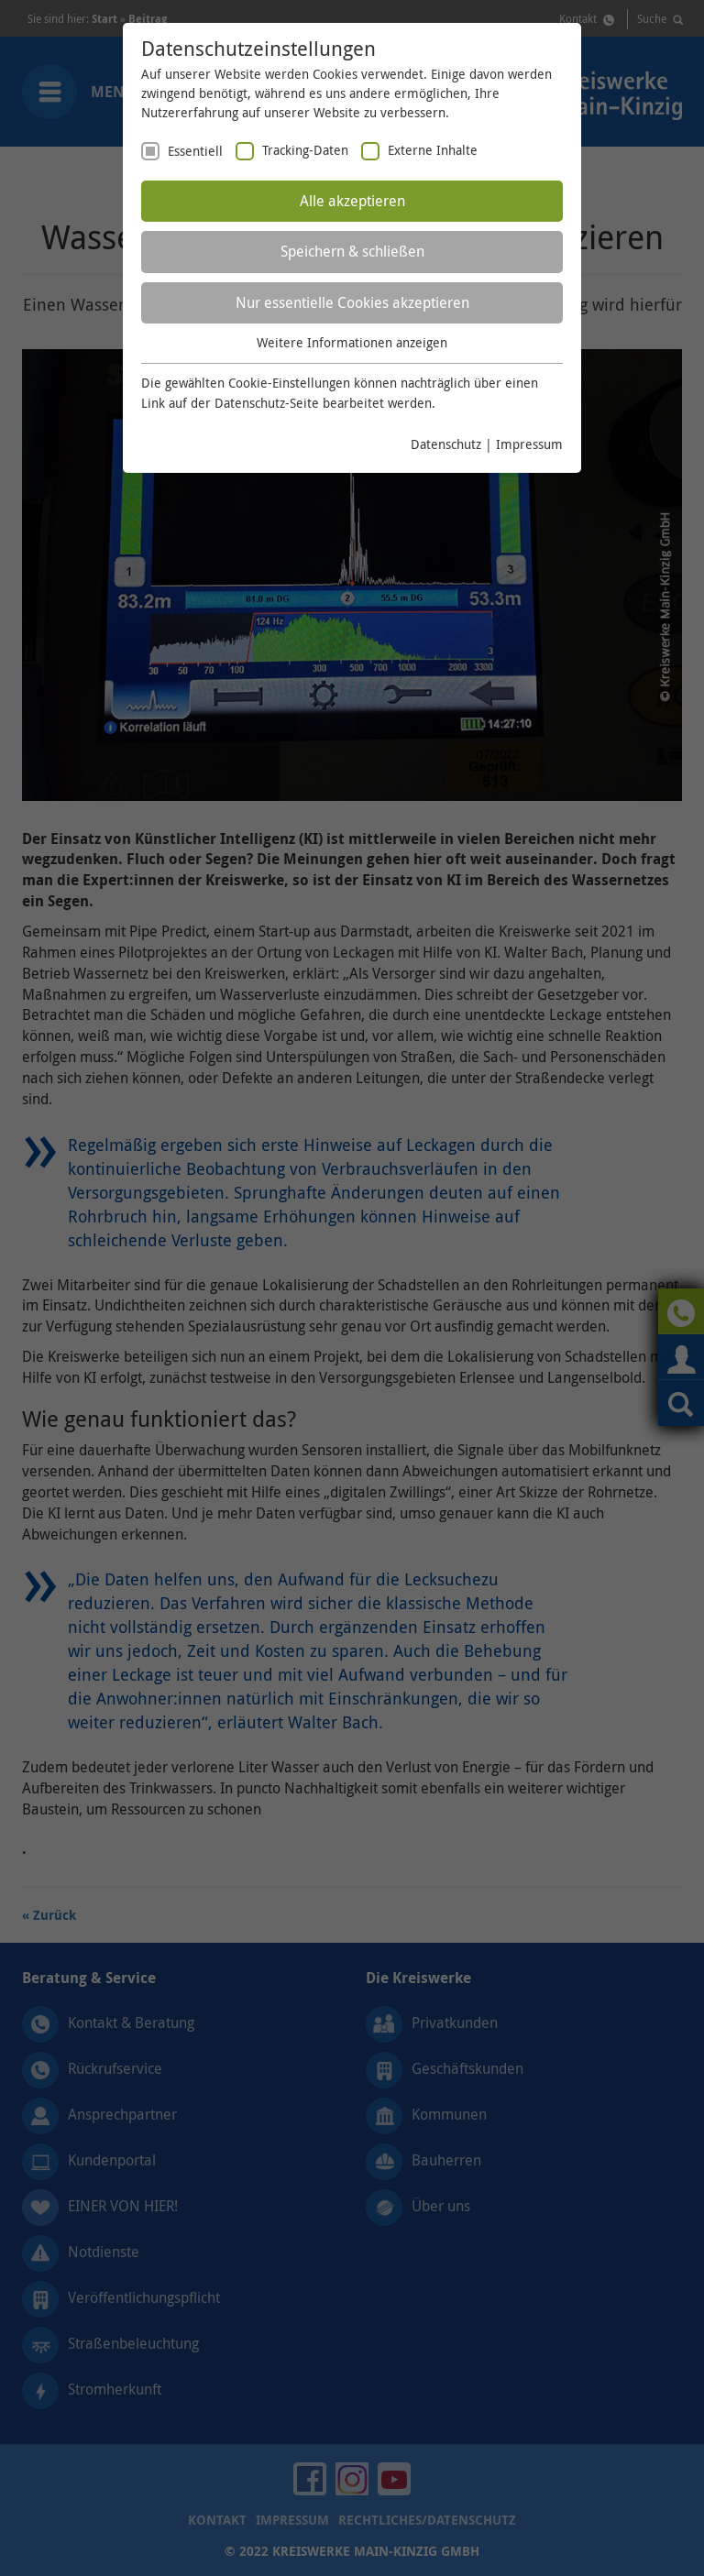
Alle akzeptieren (352, 201)
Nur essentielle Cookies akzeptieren (352, 302)
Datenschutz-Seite (266, 402)
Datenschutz (446, 444)
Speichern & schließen (352, 251)
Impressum (529, 444)
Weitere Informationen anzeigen (352, 342)
